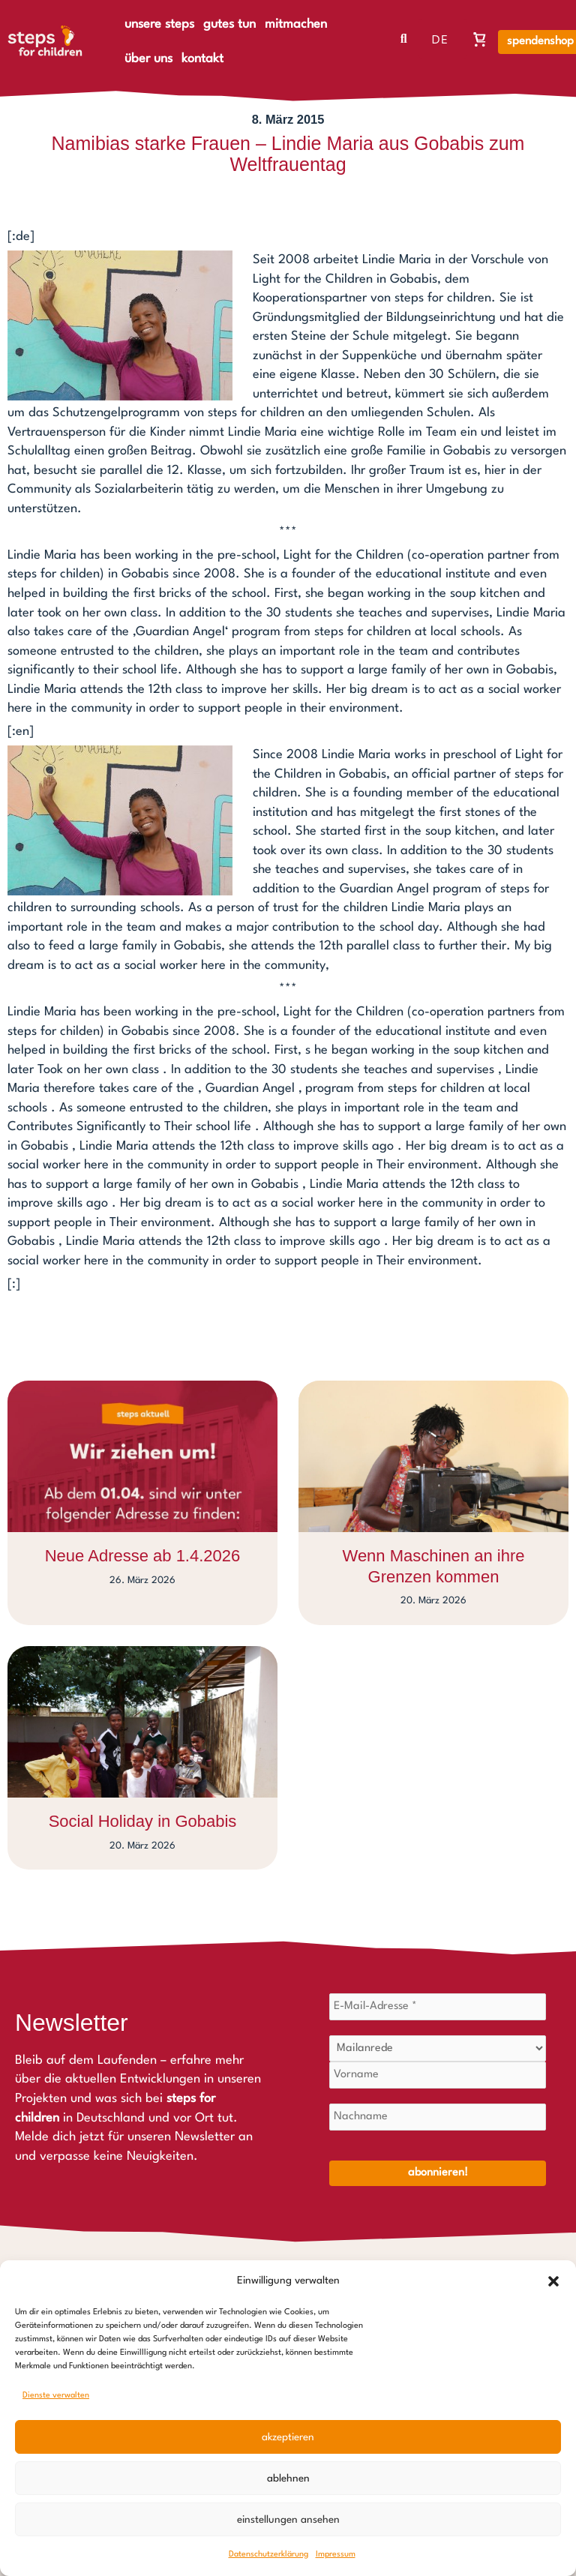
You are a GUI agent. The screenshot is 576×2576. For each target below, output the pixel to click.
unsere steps (159, 24)
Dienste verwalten (55, 2396)
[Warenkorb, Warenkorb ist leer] (480, 39)
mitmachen (296, 24)
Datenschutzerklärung (268, 2555)
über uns (148, 58)
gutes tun (229, 24)
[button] (553, 2281)
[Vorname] (437, 2075)
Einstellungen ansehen (288, 2520)
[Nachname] (437, 2117)
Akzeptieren (288, 2437)
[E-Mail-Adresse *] (437, 2006)
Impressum (336, 2555)
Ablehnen (288, 2478)
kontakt (203, 58)
